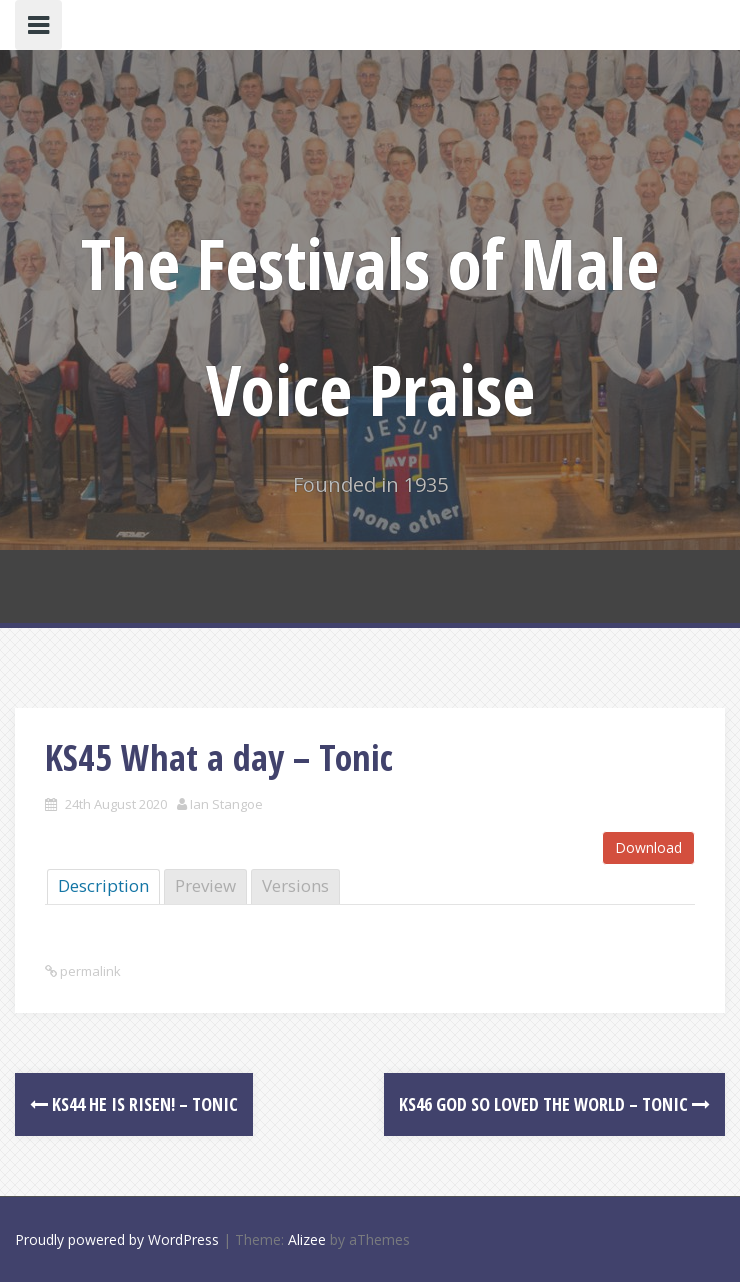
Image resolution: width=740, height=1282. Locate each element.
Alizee (307, 1239)
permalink (89, 971)
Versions (295, 885)
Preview (205, 885)
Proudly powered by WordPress (117, 1239)
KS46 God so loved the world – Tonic (554, 1104)
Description (103, 885)
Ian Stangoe (226, 804)
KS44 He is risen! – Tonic (134, 1104)
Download (648, 847)
